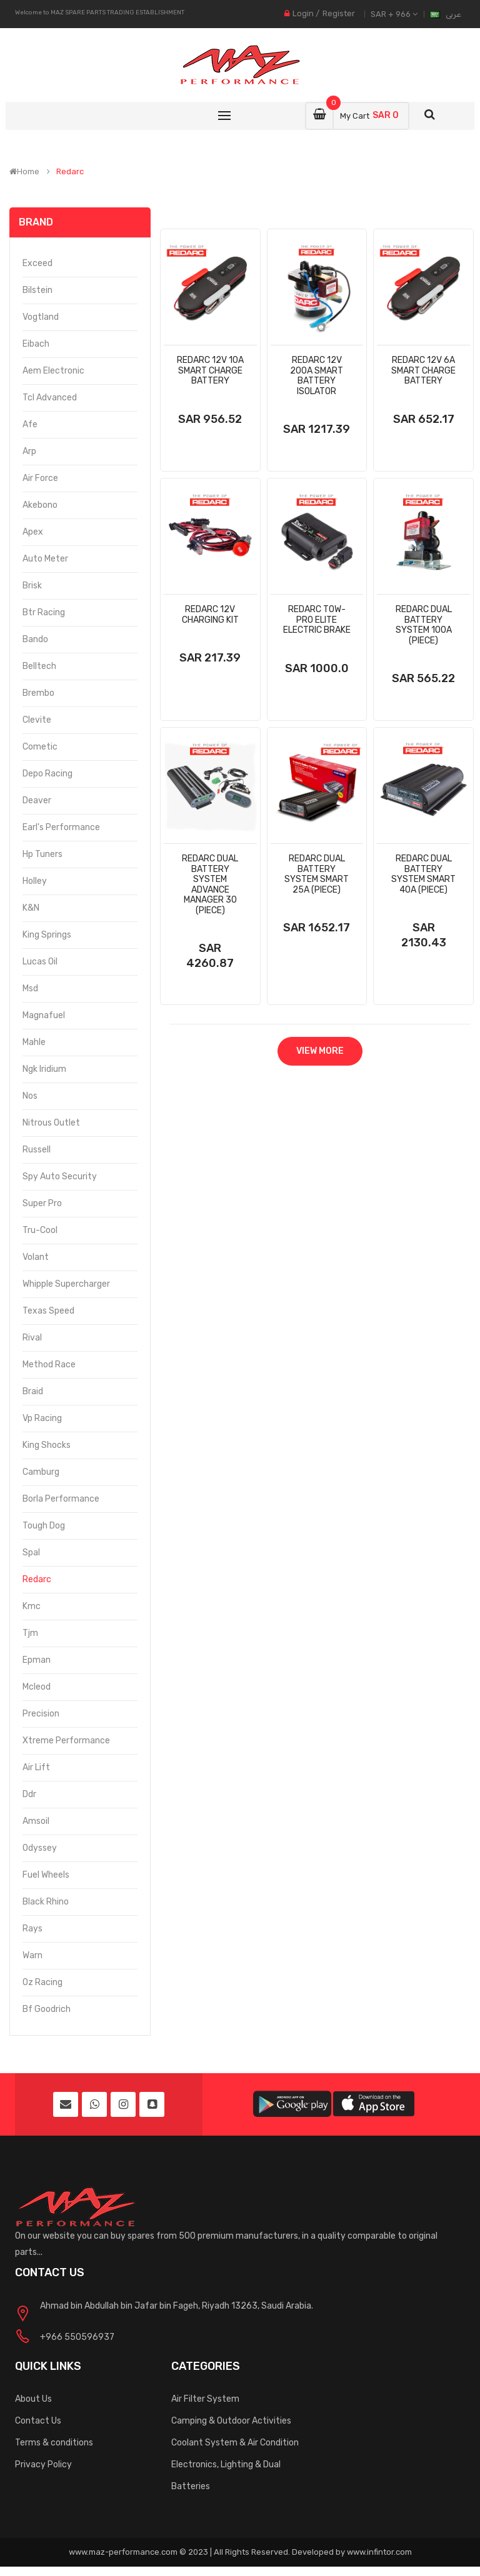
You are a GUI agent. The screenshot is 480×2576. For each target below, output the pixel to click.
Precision (40, 1713)
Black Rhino (45, 1901)
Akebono (40, 505)
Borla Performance (60, 1499)
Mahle (34, 1042)
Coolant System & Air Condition (235, 2442)
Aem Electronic (53, 370)
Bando (35, 639)
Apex (32, 532)
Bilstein (37, 290)
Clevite (36, 720)
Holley (34, 881)
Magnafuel (43, 1015)
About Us (33, 2399)
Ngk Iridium (44, 1069)
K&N (30, 908)
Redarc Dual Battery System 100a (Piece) (424, 625)
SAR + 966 (394, 14)
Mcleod (36, 1687)
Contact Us (38, 2420)
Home (24, 171)
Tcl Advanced (49, 397)
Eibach (35, 344)
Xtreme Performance (66, 1740)
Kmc (31, 1606)
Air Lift (36, 1767)
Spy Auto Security (59, 1176)
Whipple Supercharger (66, 1284)
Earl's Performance (61, 827)
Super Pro (42, 1203)
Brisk (32, 585)
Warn (32, 1955)
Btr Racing (43, 612)
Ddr (29, 1794)
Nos (30, 1096)
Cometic (40, 746)
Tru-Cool (40, 1230)
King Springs (46, 934)
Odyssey (39, 1848)
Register (338, 13)
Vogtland (40, 317)
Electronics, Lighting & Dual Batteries (226, 2475)
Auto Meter (45, 558)
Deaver (36, 800)
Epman (36, 1660)
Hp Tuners (42, 854)
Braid (32, 1391)
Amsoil (35, 1821)
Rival (32, 1337)
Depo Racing (47, 773)
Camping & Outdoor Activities (231, 2420)
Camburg (40, 1472)
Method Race (49, 1364)
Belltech (39, 666)
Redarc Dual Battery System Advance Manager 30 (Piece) (210, 884)
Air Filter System (205, 2399)
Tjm (30, 1633)
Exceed (37, 263)
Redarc (70, 171)
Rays (32, 1928)
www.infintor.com (379, 2552)
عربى (453, 14)
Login (303, 13)
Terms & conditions (54, 2442)
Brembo (38, 693)
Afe (30, 424)
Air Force (40, 478)
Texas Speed (48, 1310)
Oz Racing (42, 1982)
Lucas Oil (40, 961)
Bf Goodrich (46, 2009)
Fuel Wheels (45, 1875)
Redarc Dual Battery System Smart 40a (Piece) (423, 874)
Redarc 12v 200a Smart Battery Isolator (316, 376)
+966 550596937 (77, 2337)
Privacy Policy (43, 2464)
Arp (29, 451)
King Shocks (46, 1445)
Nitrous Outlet (51, 1122)
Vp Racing (42, 1418)
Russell (36, 1149)
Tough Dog (43, 1525)
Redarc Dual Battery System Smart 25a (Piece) (316, 874)
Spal (31, 1552)
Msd (30, 988)
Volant (35, 1257)
